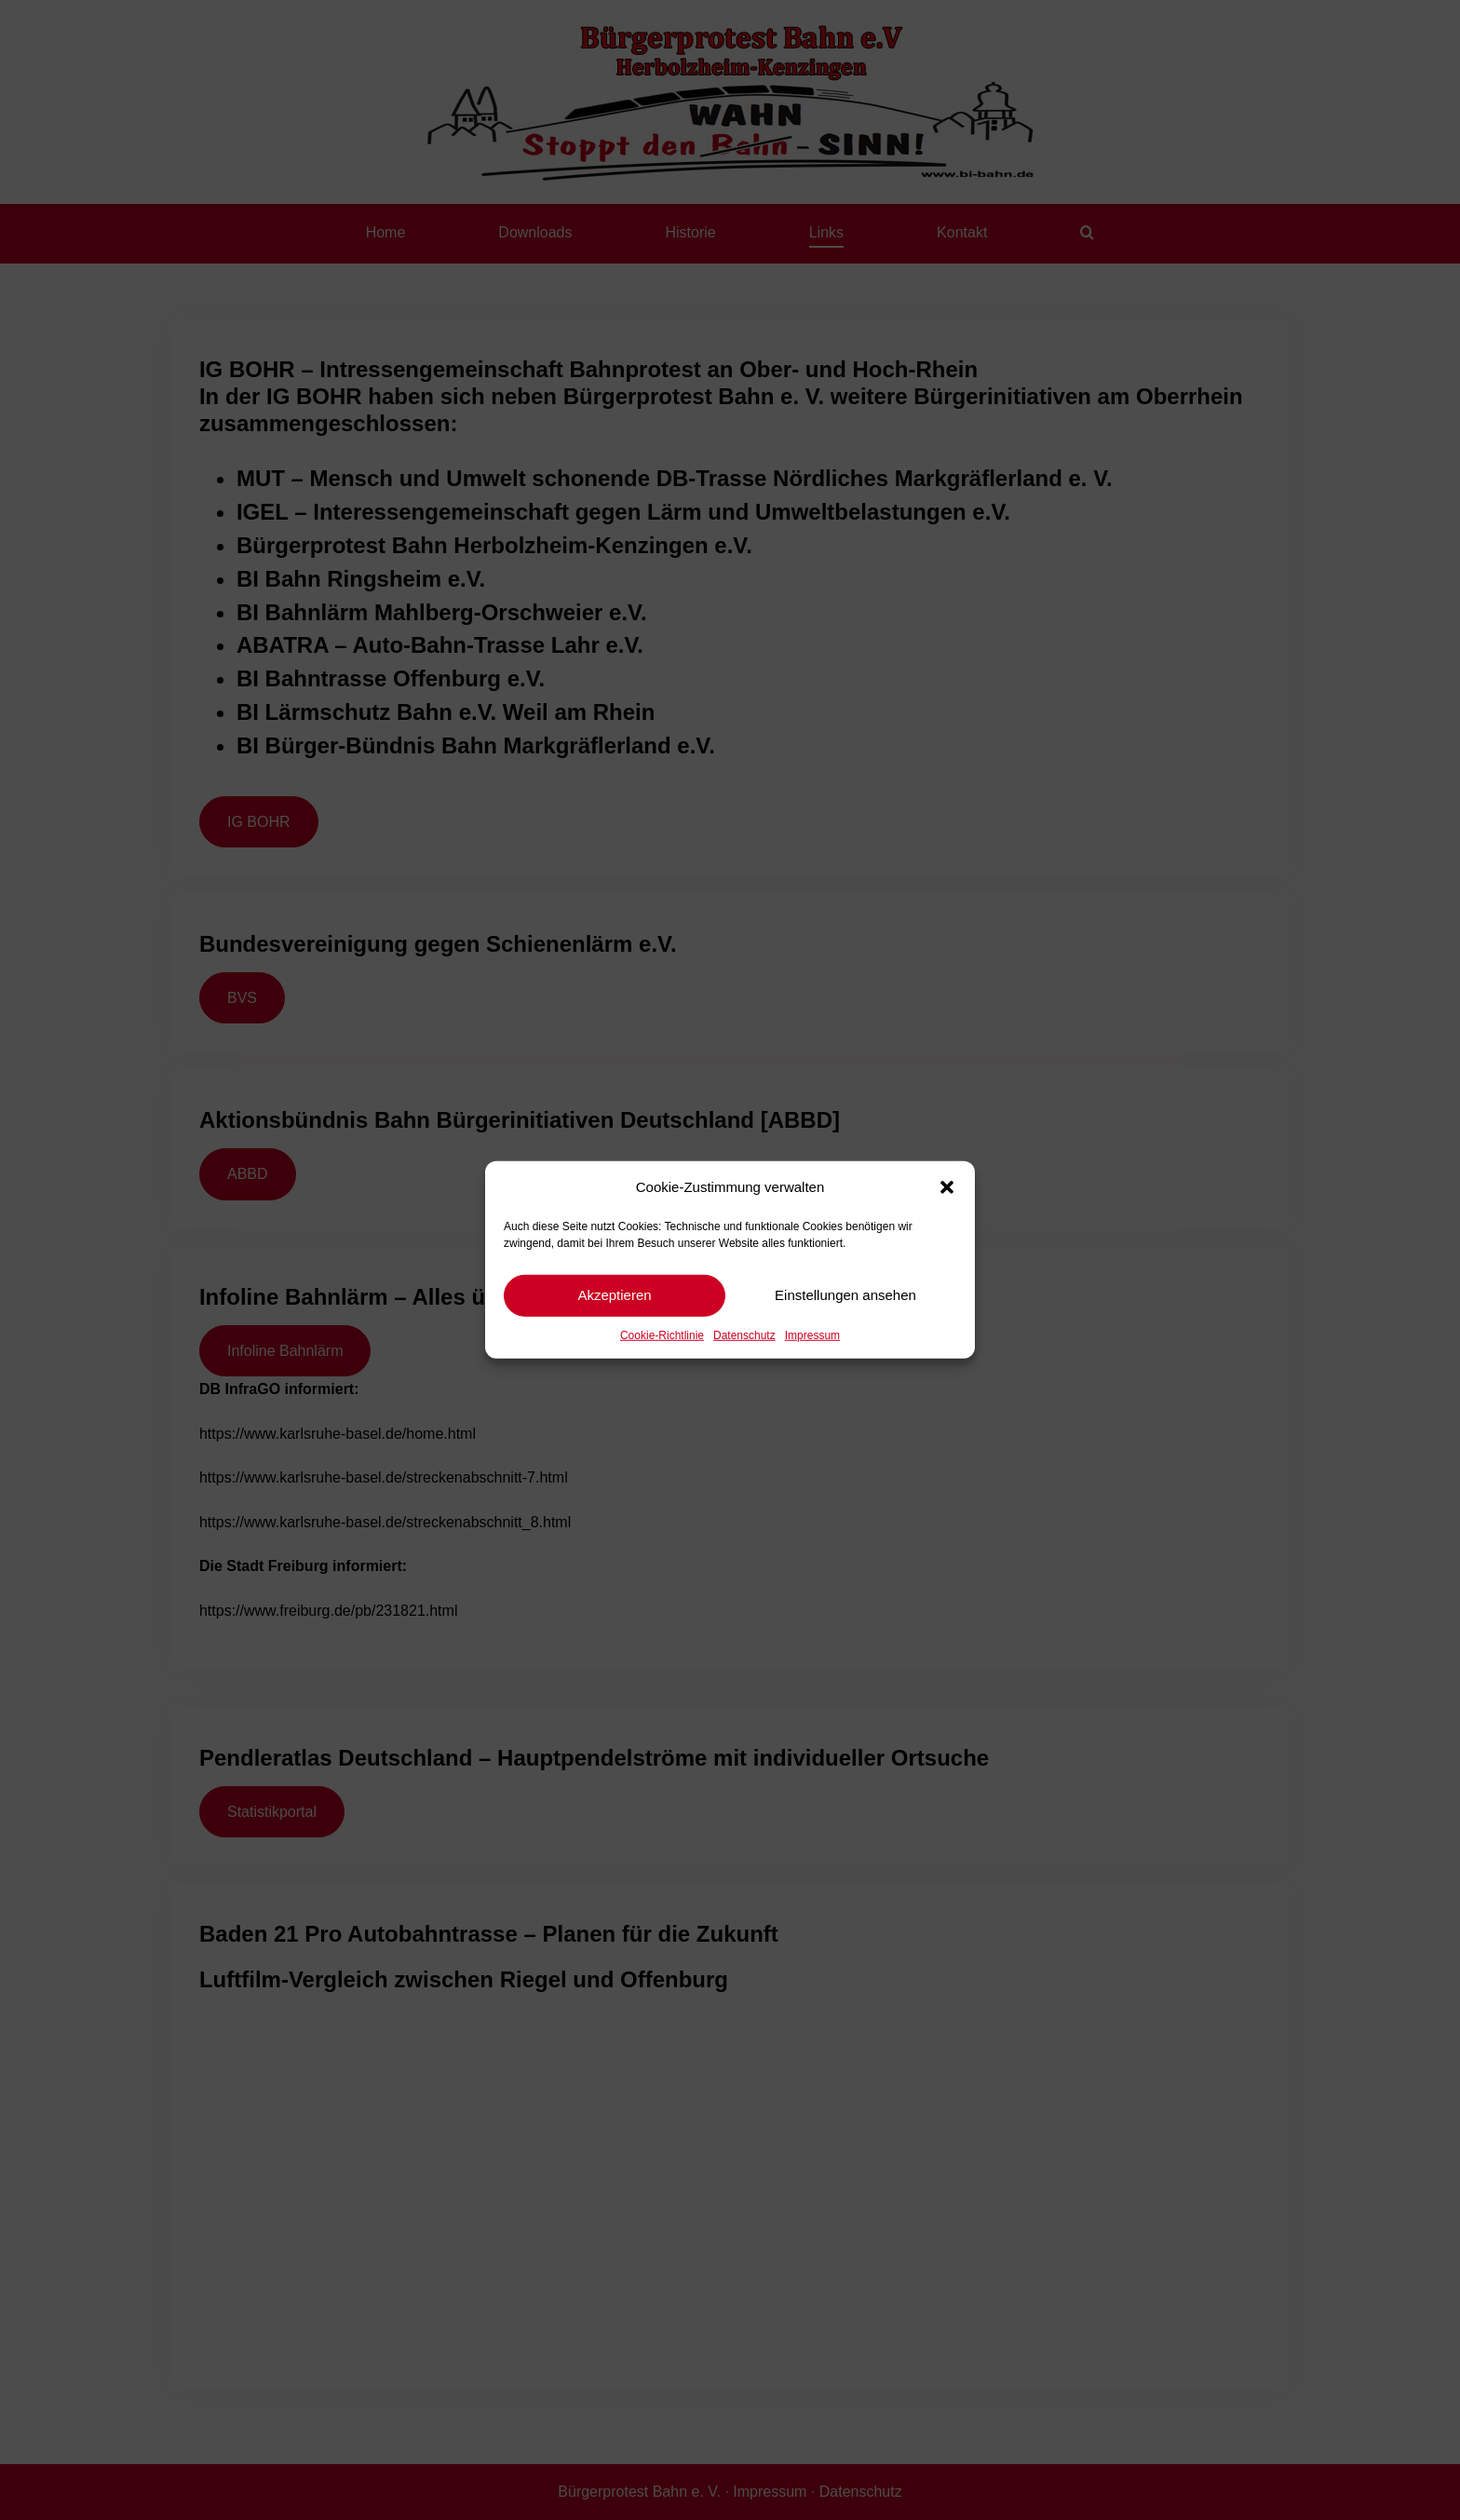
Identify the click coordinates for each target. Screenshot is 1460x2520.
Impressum (812, 1335)
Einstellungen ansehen (845, 1295)
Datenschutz (744, 1335)
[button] (947, 1187)
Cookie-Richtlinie (662, 1335)
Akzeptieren (614, 1295)
